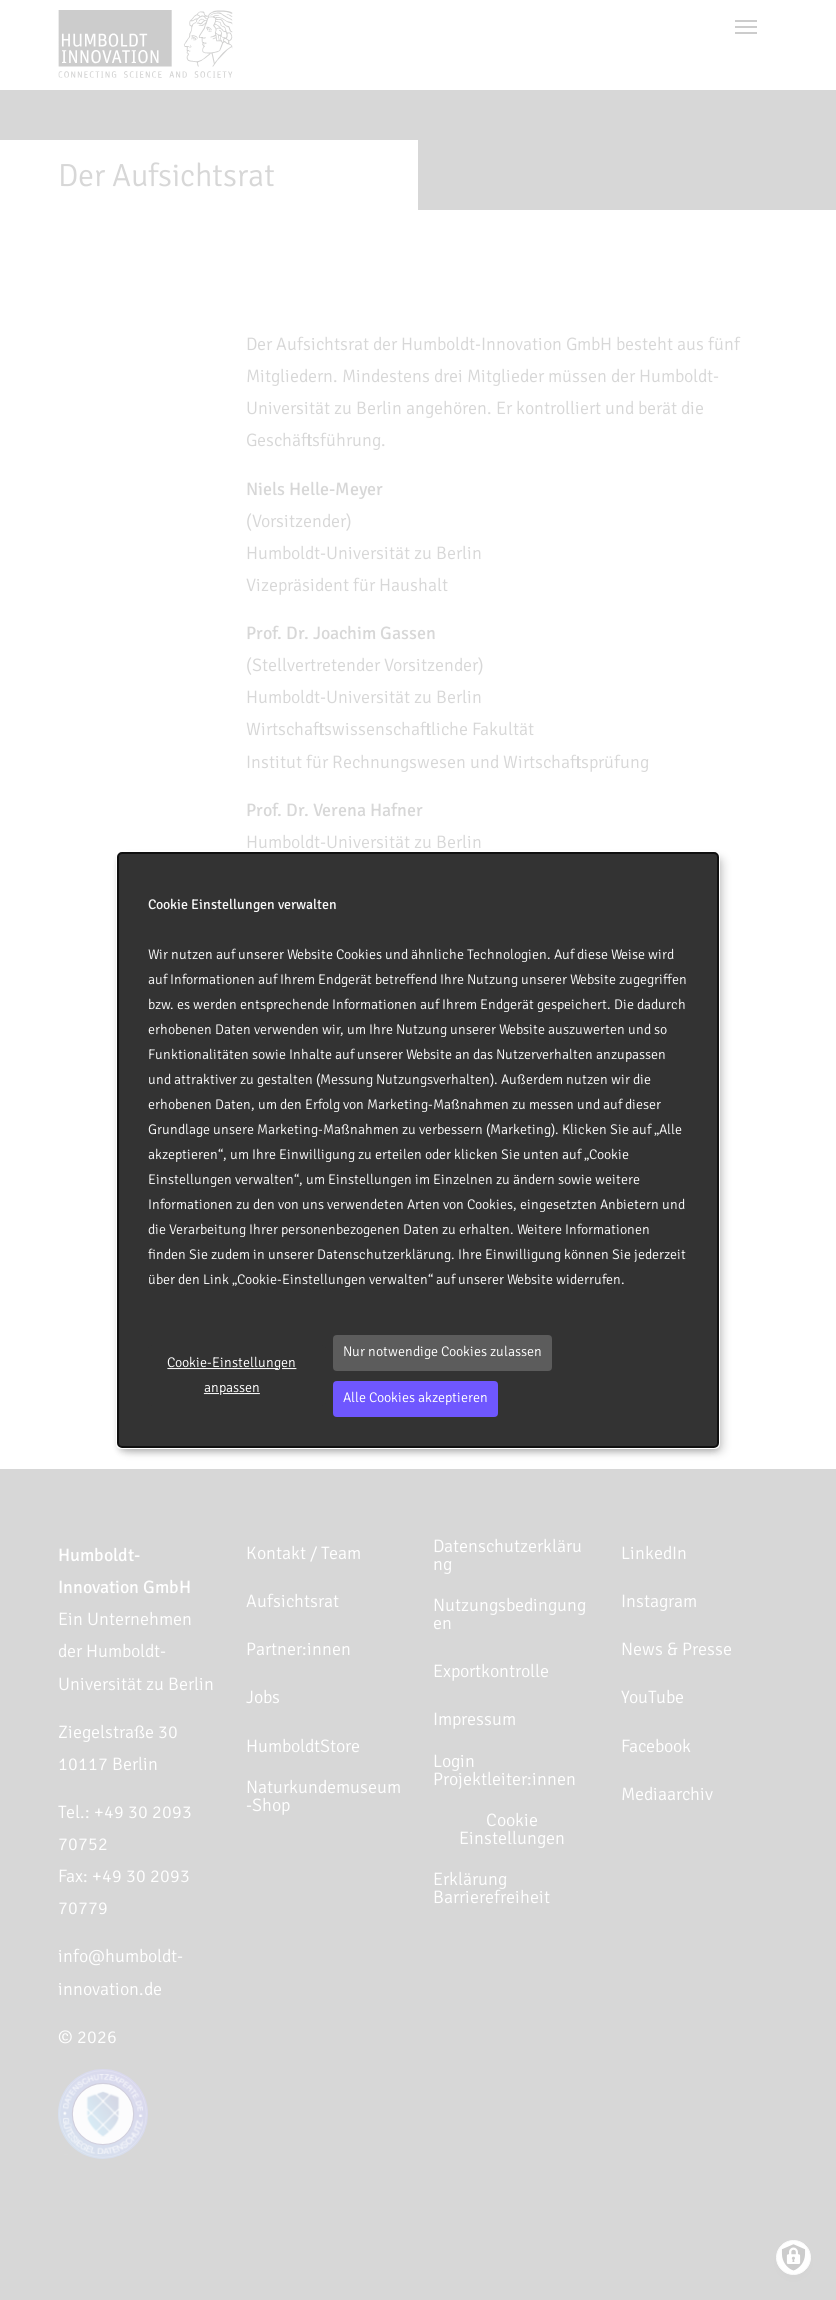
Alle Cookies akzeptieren (415, 1397)
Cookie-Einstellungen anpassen (231, 1375)
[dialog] (418, 1150)
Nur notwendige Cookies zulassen (442, 1351)
